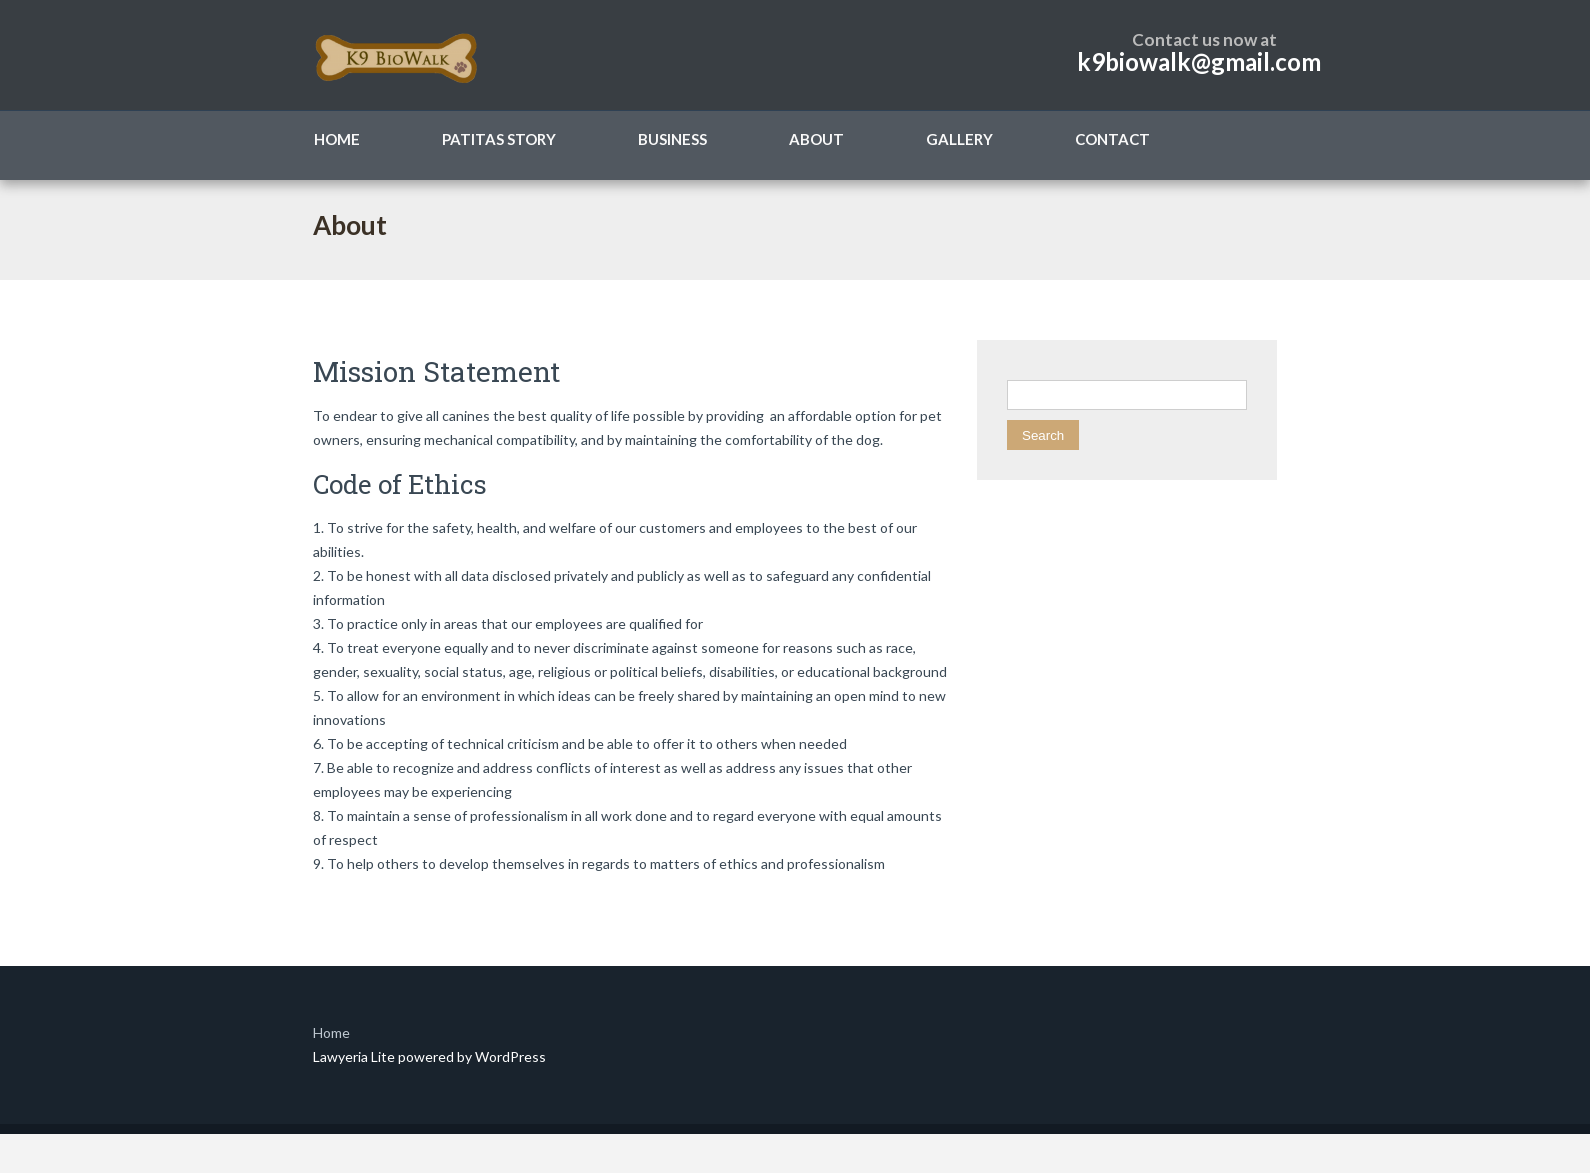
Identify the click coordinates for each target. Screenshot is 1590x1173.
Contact (1112, 139)
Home (337, 139)
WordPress (509, 1056)
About (816, 139)
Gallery (959, 139)
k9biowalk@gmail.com (1199, 61)
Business (672, 139)
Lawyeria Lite (355, 1056)
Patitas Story (499, 139)
